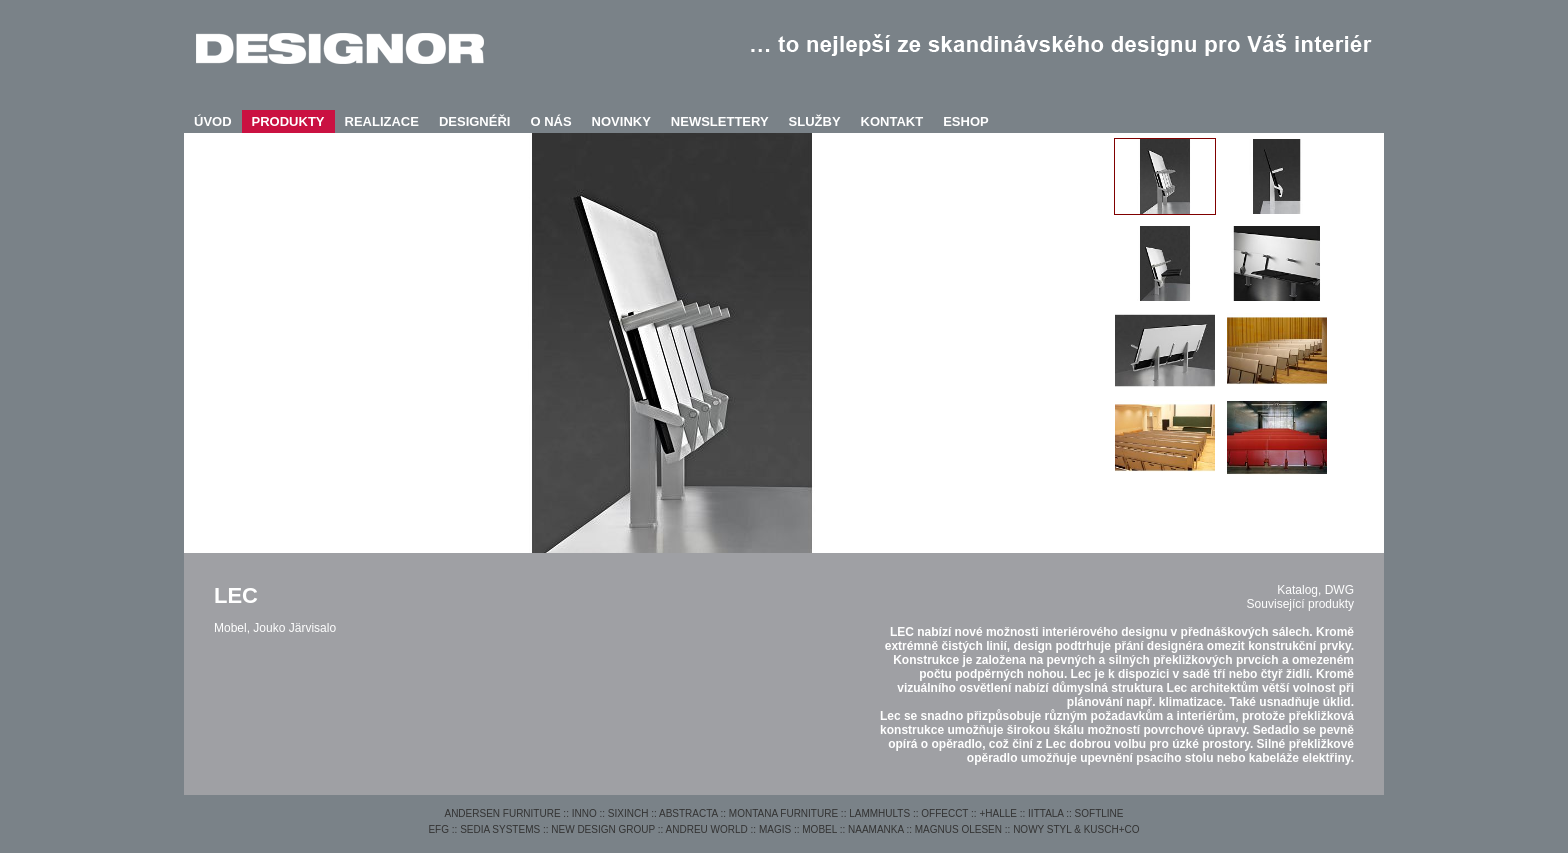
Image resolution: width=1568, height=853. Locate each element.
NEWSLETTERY (720, 121)
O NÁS (550, 121)
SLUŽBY (815, 121)
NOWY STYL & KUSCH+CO (1076, 829)
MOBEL (819, 829)
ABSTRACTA (688, 813)
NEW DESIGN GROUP (603, 829)
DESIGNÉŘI (475, 121)
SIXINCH (628, 813)
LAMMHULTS (879, 813)
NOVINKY (621, 121)
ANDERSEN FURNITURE (502, 813)
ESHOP (966, 121)
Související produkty (1300, 604)
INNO (584, 813)
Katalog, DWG (1315, 590)
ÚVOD (213, 121)
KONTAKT (892, 121)
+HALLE (998, 813)
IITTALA (1045, 813)
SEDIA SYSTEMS (500, 829)
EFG (438, 829)
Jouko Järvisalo (294, 628)
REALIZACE (382, 121)
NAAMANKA (876, 829)
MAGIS (775, 829)
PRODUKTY (288, 121)
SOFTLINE (1099, 813)
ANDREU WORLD (707, 829)
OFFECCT (944, 813)
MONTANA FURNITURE (783, 813)
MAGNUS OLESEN (958, 829)
